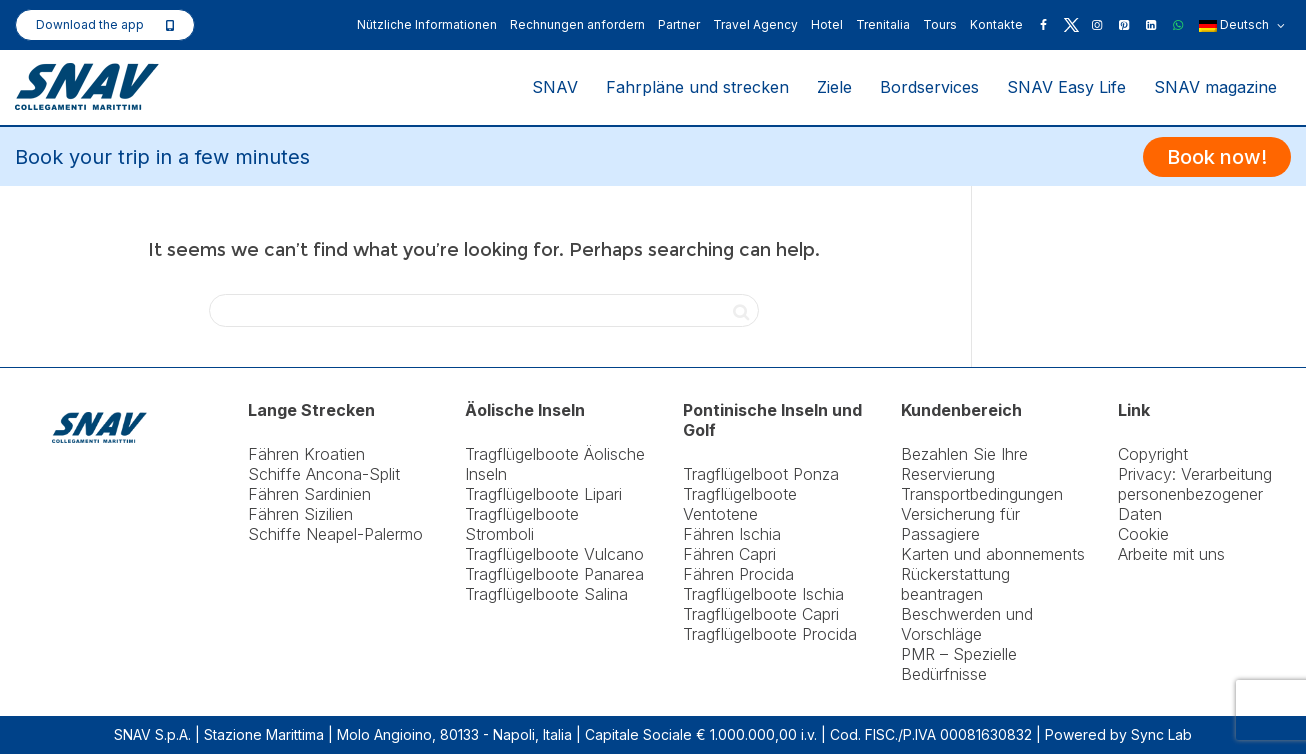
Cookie (1143, 534)
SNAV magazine (1215, 87)
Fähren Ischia (732, 534)
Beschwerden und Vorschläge (967, 624)
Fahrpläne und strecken (697, 87)
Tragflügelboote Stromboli (522, 524)
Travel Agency (755, 24)
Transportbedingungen (982, 494)
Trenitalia (883, 24)
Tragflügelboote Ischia (763, 594)
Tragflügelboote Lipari (543, 494)
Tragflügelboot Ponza (761, 474)
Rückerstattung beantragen (955, 584)
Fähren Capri (729, 554)
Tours (940, 24)
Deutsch (1242, 26)
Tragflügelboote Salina (546, 594)
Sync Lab (1161, 734)
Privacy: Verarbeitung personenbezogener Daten (1195, 494)
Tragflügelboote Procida (770, 634)
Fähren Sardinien (309, 494)
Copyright (1153, 454)
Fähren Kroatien (306, 454)
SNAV (555, 87)
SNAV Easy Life (1066, 87)
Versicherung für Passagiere (960, 524)
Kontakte (996, 24)
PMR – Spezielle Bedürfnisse (959, 664)
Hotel (827, 24)
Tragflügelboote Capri (761, 614)
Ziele (834, 87)
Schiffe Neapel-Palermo (335, 534)
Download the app (90, 24)
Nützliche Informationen (427, 24)
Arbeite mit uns (1171, 554)
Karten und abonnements (993, 554)
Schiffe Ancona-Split (324, 474)
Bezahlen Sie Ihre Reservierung (964, 464)
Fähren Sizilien (300, 514)
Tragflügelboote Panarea (554, 574)
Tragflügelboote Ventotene (740, 504)
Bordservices (929, 87)
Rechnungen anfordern (577, 24)
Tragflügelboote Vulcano (554, 554)
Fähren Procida (738, 574)
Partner (679, 24)
